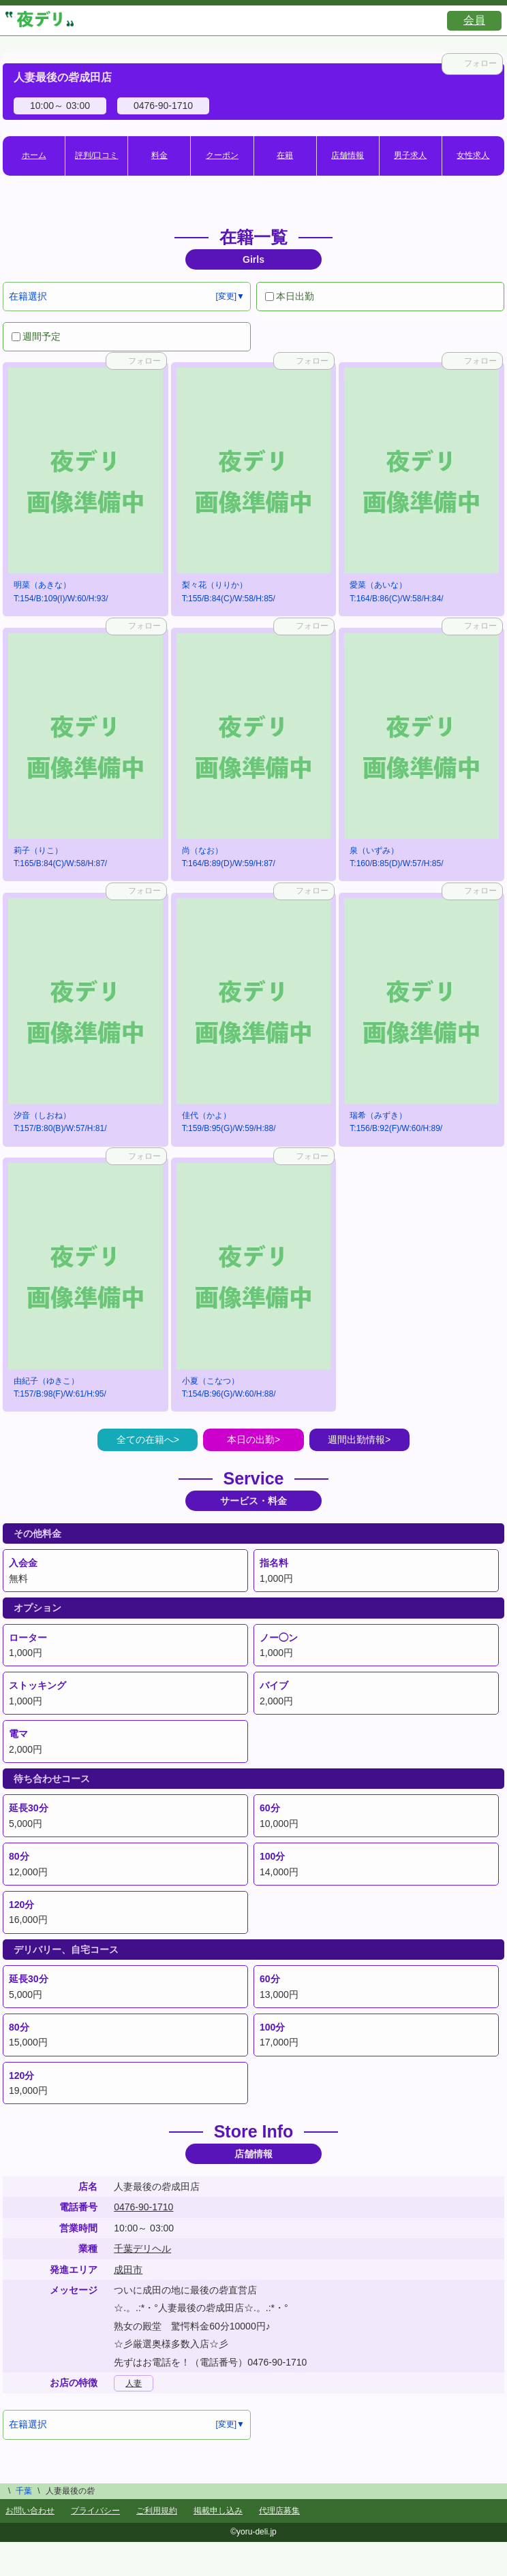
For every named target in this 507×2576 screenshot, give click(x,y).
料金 (159, 155)
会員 (474, 20)
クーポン (222, 155)
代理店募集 (279, 2510)
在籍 (285, 155)
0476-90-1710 (143, 2206)
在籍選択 (28, 296)
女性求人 (473, 155)
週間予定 (36, 336)
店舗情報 (347, 155)
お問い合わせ (30, 2510)
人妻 (133, 2383)
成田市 (128, 2269)
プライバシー (95, 2510)
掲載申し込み (218, 2510)
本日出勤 (289, 296)
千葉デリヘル (142, 2248)
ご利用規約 (156, 2510)
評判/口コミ (96, 155)
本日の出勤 (251, 1439)
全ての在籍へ (145, 1439)
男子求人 (410, 155)
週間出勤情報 (356, 1439)
